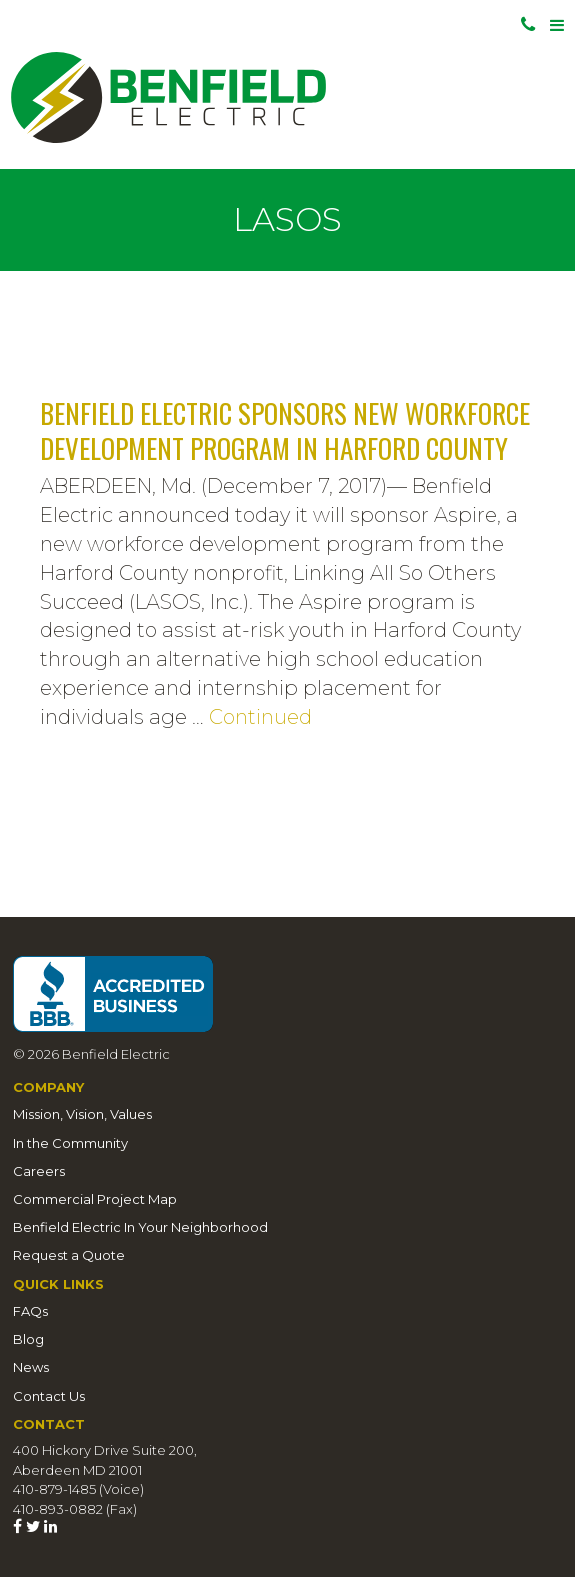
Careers (39, 1171)
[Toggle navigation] (558, 25)
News (31, 1367)
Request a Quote (69, 1255)
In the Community (70, 1143)
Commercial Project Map (95, 1199)
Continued (260, 717)
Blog (28, 1339)
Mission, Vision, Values (82, 1114)
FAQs (30, 1311)
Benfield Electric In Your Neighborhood (140, 1227)
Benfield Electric (287, 97)
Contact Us (49, 1396)
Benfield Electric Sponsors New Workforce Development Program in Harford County (285, 430)
